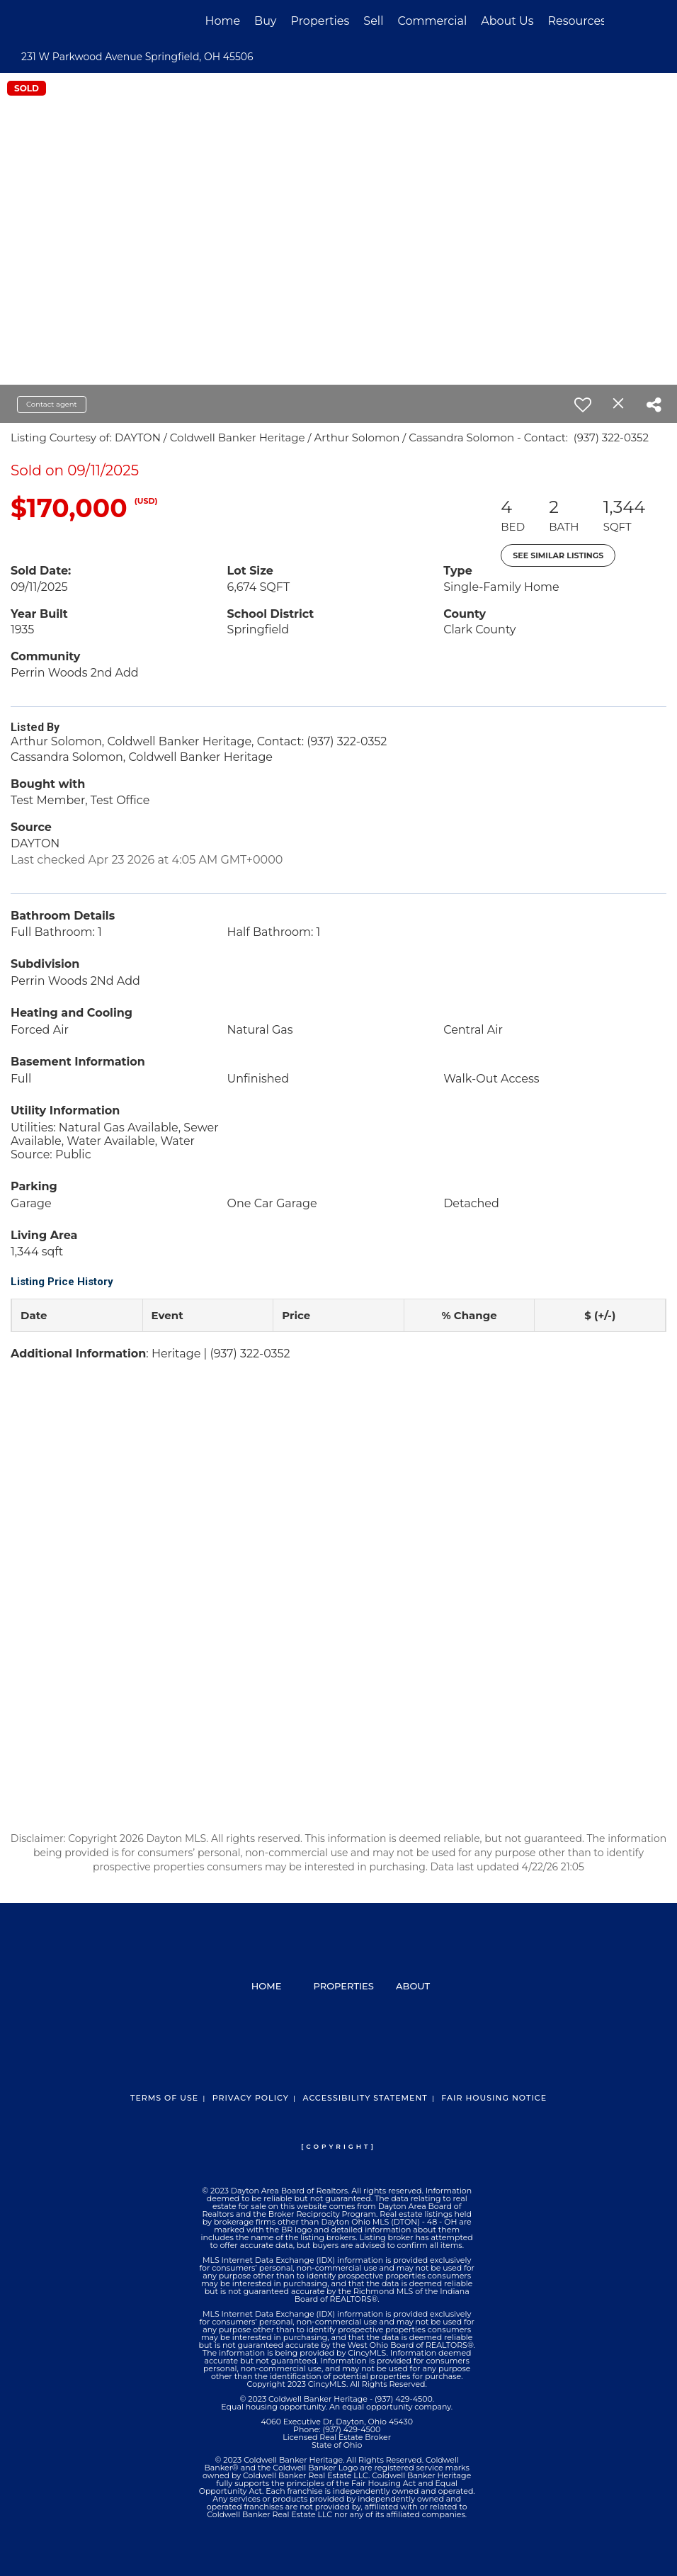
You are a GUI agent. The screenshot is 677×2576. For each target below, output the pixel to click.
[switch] (583, 404)
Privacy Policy (250, 2098)
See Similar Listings (558, 555)
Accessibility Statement (364, 2098)
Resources (577, 21)
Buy (265, 21)
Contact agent (51, 404)
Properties (320, 21)
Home (222, 21)
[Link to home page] (80, 21)
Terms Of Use (164, 2098)
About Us (507, 21)
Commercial (432, 21)
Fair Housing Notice (494, 2098)
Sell (373, 21)
